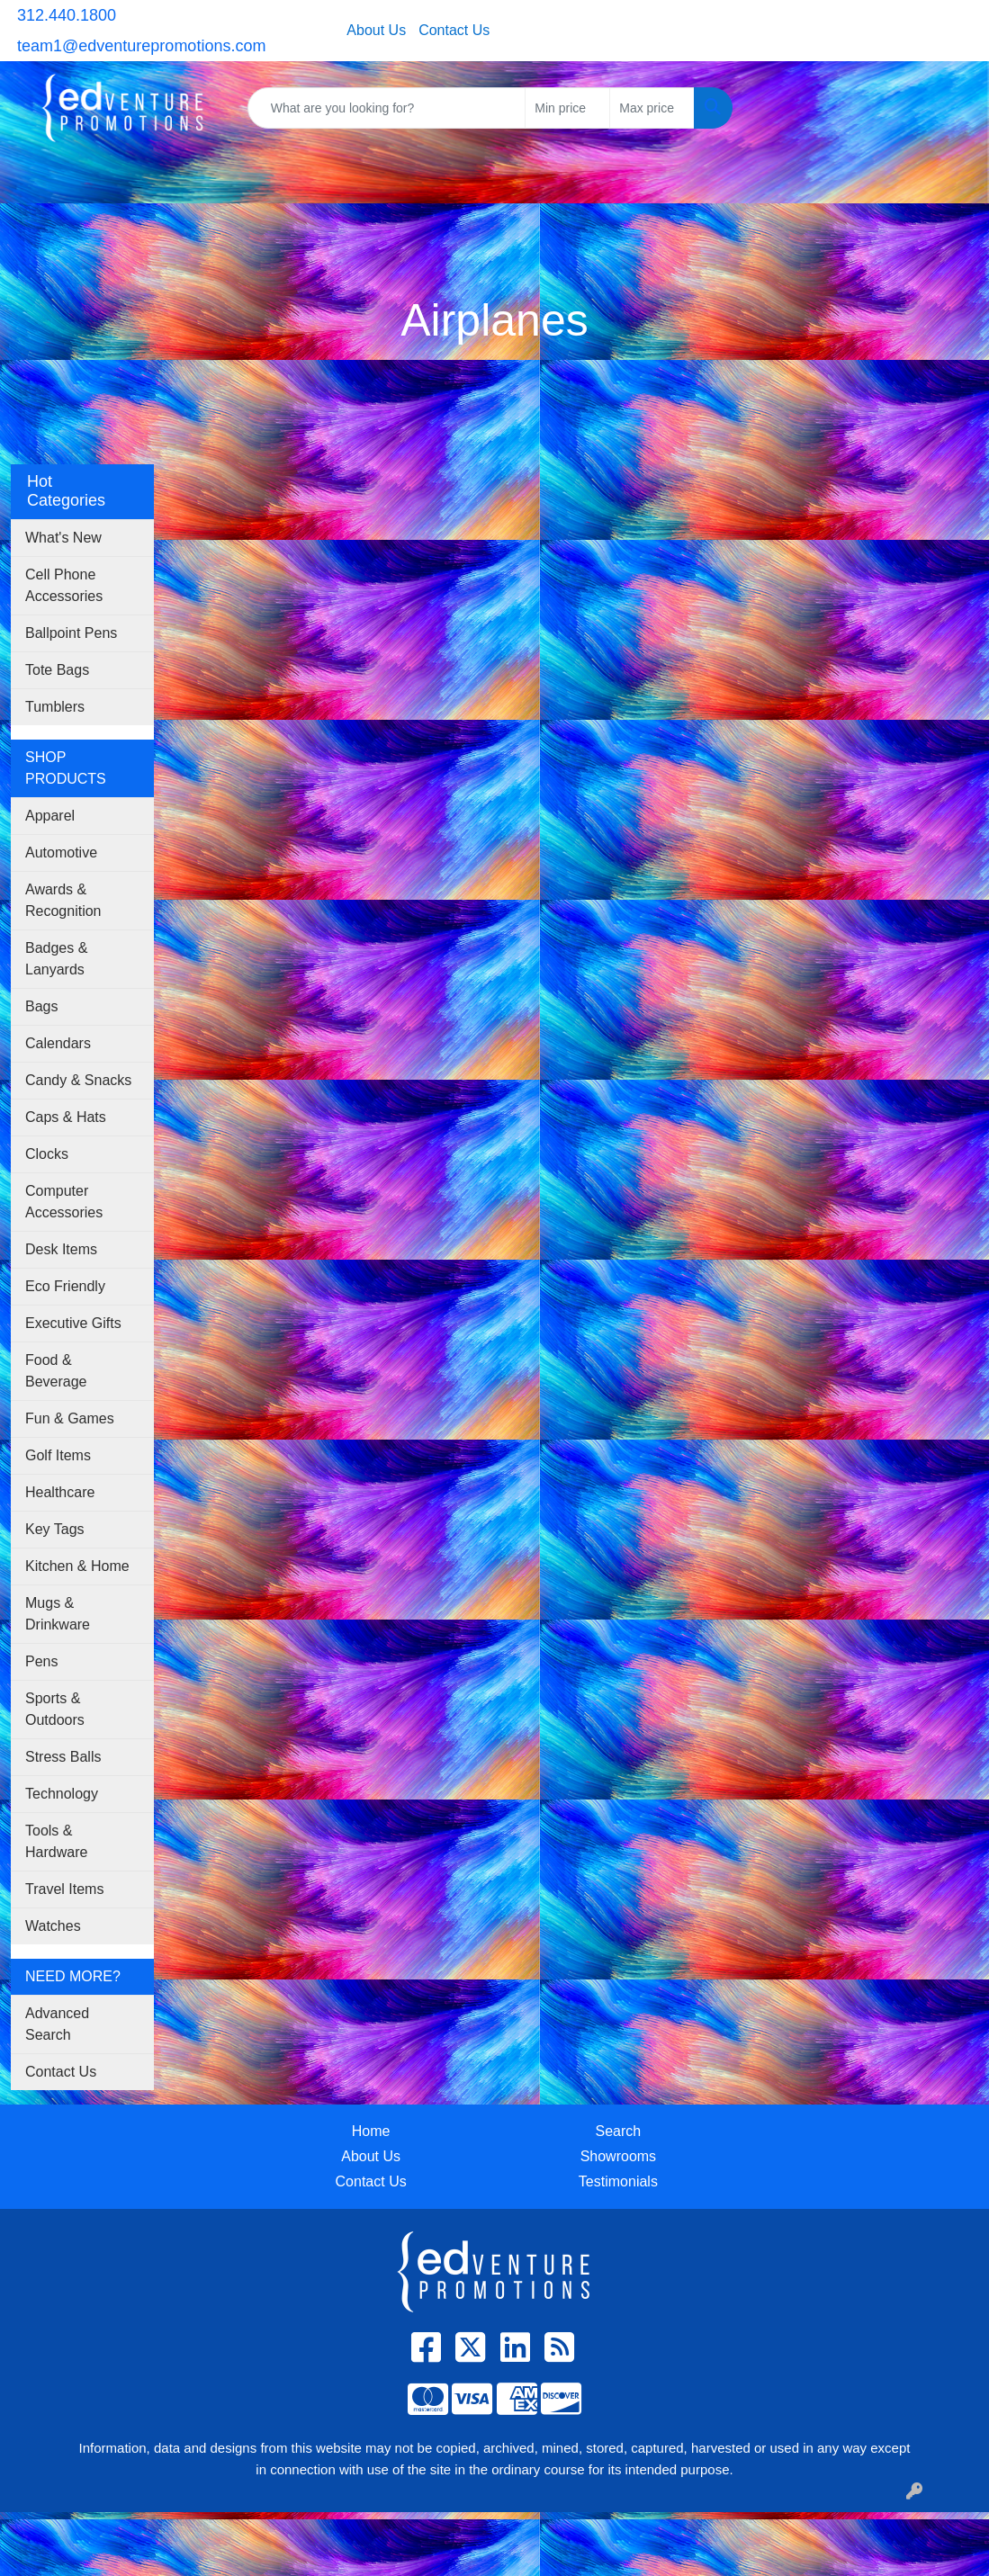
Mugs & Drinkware (57, 1613)
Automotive (61, 852)
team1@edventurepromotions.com (141, 46)
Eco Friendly (65, 1286)
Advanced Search (57, 2024)
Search (619, 2131)
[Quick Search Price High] (652, 108)
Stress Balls (63, 1756)
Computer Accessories (64, 1201)
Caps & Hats (65, 1117)
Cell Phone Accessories (64, 585)
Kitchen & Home (77, 1566)
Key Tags (55, 1529)
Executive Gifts (73, 1323)
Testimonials (618, 2181)
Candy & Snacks (78, 1080)
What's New (63, 537)
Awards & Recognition (63, 900)
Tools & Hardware (56, 1841)
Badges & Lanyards (56, 958)
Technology (61, 1793)
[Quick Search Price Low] (567, 108)
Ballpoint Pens (71, 633)
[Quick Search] (386, 108)
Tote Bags (57, 670)
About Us (376, 30)
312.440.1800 (66, 15)
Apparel (50, 815)
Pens (41, 1661)
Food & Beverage (56, 1370)
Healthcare (59, 1492)
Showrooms (618, 2156)
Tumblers (55, 706)
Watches (53, 1926)
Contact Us (454, 30)
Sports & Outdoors (55, 1709)
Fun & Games (69, 1418)
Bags (41, 1006)
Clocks (46, 1154)
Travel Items (64, 1889)
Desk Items (61, 1249)
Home (371, 2131)
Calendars (58, 1043)
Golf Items (58, 1455)
